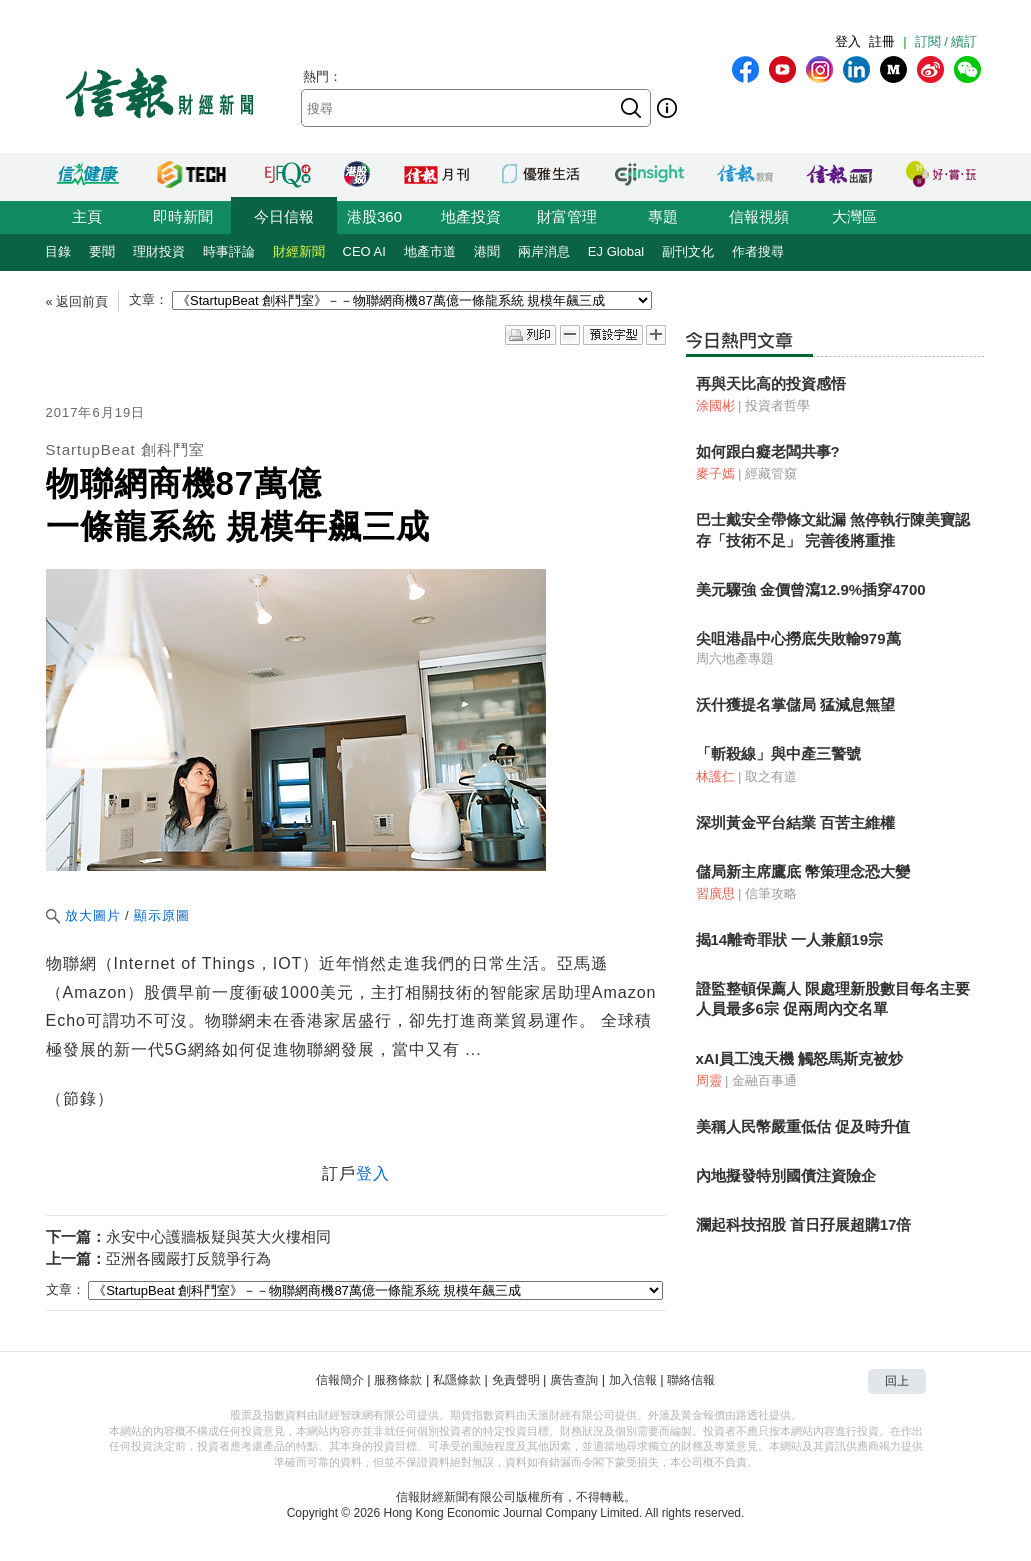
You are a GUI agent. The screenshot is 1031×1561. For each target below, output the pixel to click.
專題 (663, 216)
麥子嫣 (715, 473)
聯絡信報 (691, 1380)
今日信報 (284, 216)
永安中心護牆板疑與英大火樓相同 (218, 1236)
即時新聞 (183, 216)
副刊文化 (688, 251)
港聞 (487, 251)
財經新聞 (299, 251)
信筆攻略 (771, 893)
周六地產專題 (735, 658)
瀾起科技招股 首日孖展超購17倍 (804, 1224)
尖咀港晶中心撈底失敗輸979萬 (798, 638)
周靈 (709, 1080)
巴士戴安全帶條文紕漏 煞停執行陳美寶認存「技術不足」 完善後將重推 (833, 529)
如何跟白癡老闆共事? (768, 451)
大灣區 (854, 216)
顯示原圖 (162, 915)
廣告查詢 (574, 1380)
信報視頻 (759, 216)
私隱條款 (457, 1380)
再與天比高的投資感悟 (771, 383)
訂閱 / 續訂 (946, 41)
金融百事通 (764, 1080)
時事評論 (229, 251)
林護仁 (715, 776)
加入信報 (633, 1380)
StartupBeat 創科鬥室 (125, 449)
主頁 (87, 216)
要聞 (102, 251)
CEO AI (364, 251)
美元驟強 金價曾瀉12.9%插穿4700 (811, 589)
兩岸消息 (544, 251)
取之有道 (771, 776)
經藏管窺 (771, 473)
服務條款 (398, 1380)
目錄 (58, 251)
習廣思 (715, 893)
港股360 (374, 216)
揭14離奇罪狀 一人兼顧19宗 (790, 939)
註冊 (882, 41)
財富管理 (567, 216)
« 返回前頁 (77, 301)
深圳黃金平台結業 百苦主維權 (795, 822)
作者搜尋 (758, 251)
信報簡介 (340, 1380)
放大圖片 (83, 915)
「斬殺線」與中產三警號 (778, 753)
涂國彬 (715, 405)
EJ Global (616, 251)
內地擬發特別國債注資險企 (786, 1175)
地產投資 (471, 216)
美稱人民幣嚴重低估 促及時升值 (803, 1126)
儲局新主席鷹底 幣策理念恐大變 (803, 871)
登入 (848, 41)
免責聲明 (516, 1380)
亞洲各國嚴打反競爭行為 (188, 1258)
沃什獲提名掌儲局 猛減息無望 (795, 704)
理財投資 (159, 251)
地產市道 (430, 251)
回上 (897, 1381)
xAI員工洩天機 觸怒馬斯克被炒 (800, 1058)
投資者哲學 (777, 405)
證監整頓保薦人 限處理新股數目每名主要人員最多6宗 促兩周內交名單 (833, 998)
